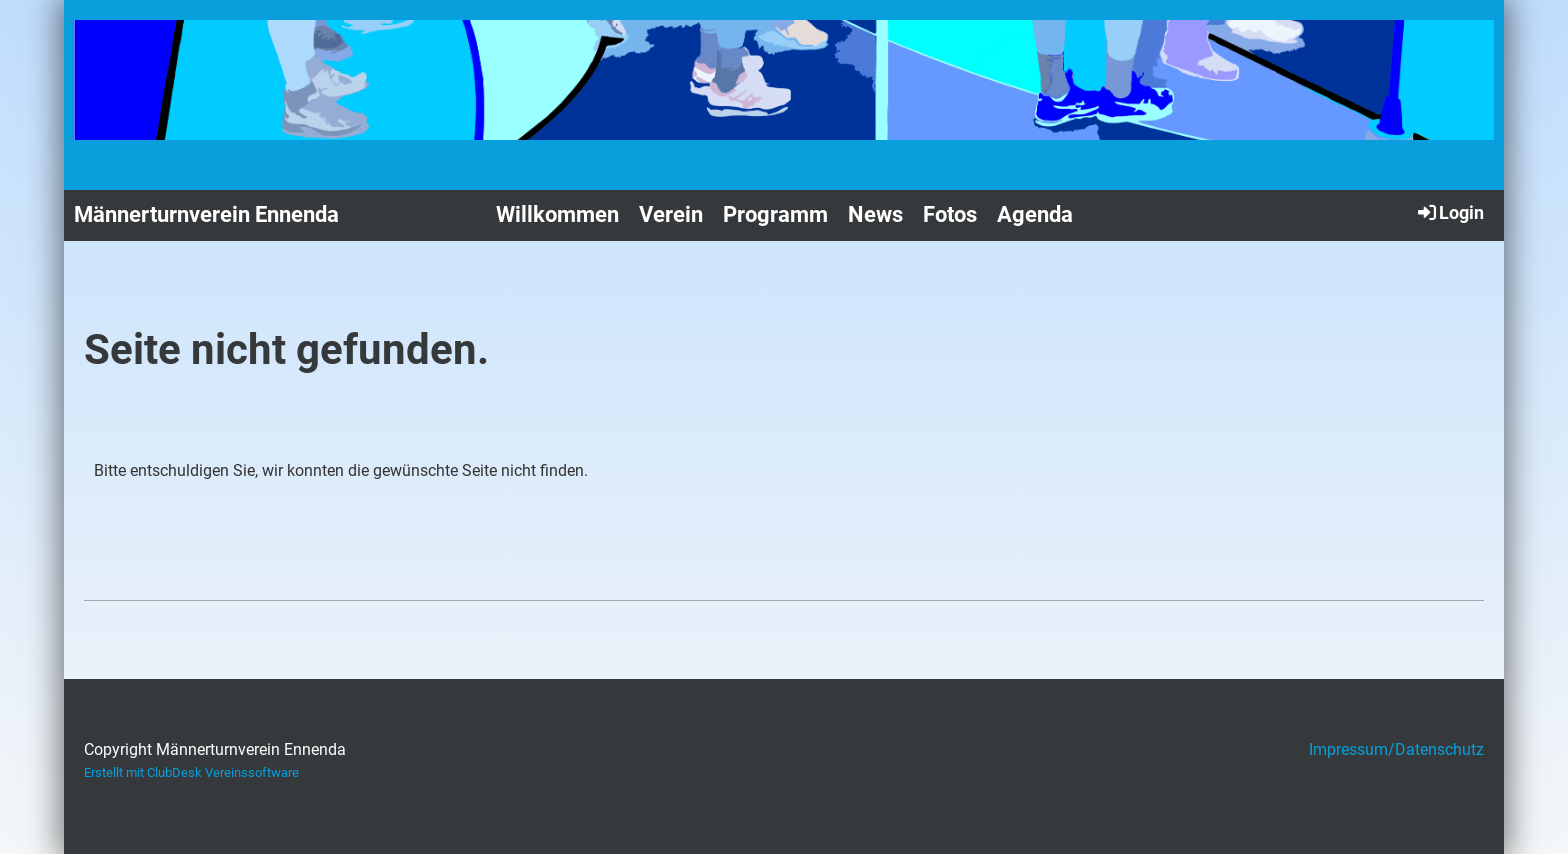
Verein (671, 214)
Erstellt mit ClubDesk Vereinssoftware (191, 772)
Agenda (1035, 214)
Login (1449, 212)
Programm (775, 214)
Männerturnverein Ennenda (206, 214)
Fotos (950, 214)
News (875, 214)
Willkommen (557, 214)
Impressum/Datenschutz (1396, 749)
